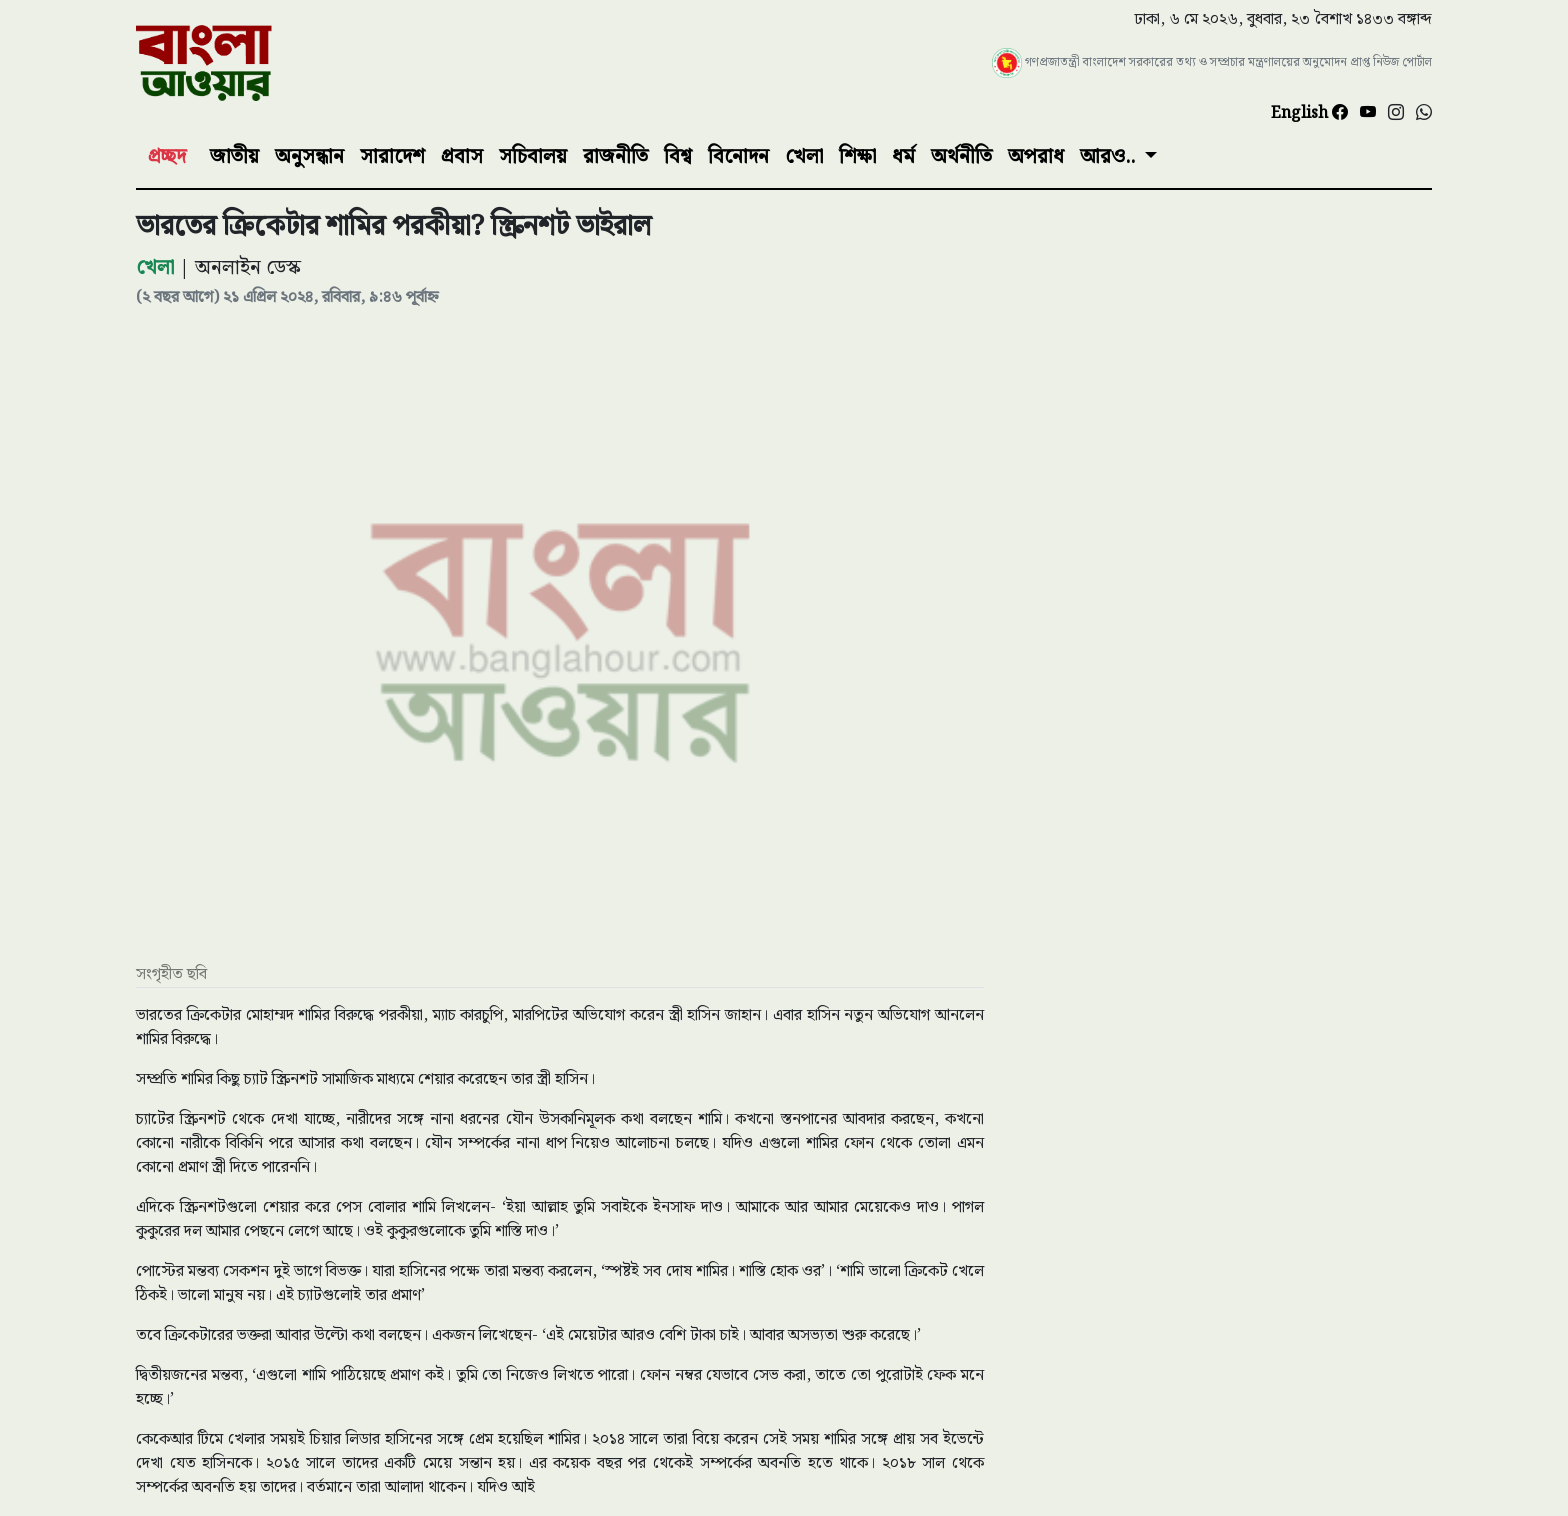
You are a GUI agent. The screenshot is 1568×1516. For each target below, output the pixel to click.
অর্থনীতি (961, 157)
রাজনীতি (615, 157)
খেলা (804, 157)
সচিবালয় (533, 157)
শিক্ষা (857, 157)
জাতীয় (234, 157)
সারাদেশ (392, 157)
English (1301, 113)
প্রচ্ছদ (167, 157)
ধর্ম (903, 157)
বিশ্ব (678, 157)
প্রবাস (462, 157)
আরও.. (1110, 157)
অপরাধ (1036, 157)
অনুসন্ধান (309, 157)
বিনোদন (738, 157)
